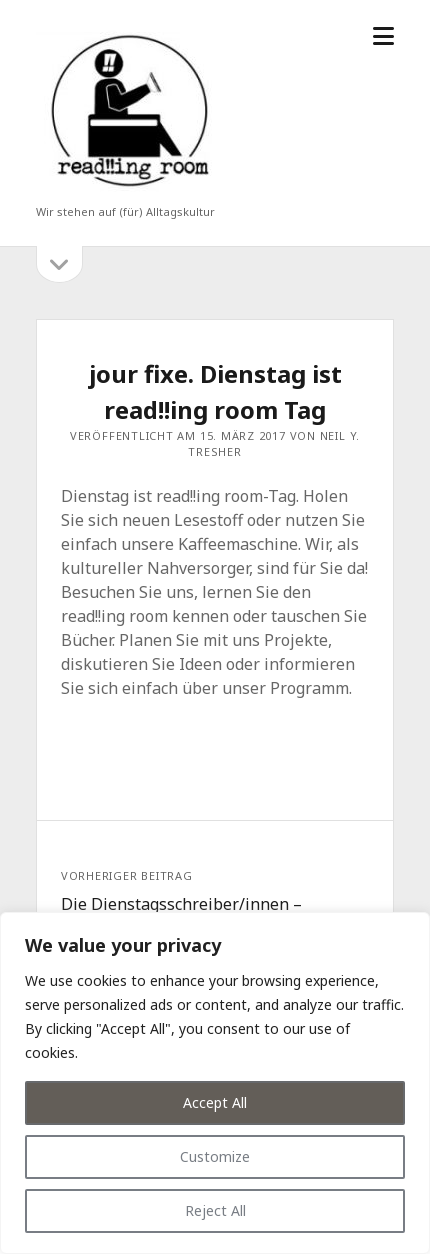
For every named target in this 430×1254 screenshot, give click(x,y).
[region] (215, 1083)
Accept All (215, 1102)
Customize (215, 1156)
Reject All (215, 1210)
